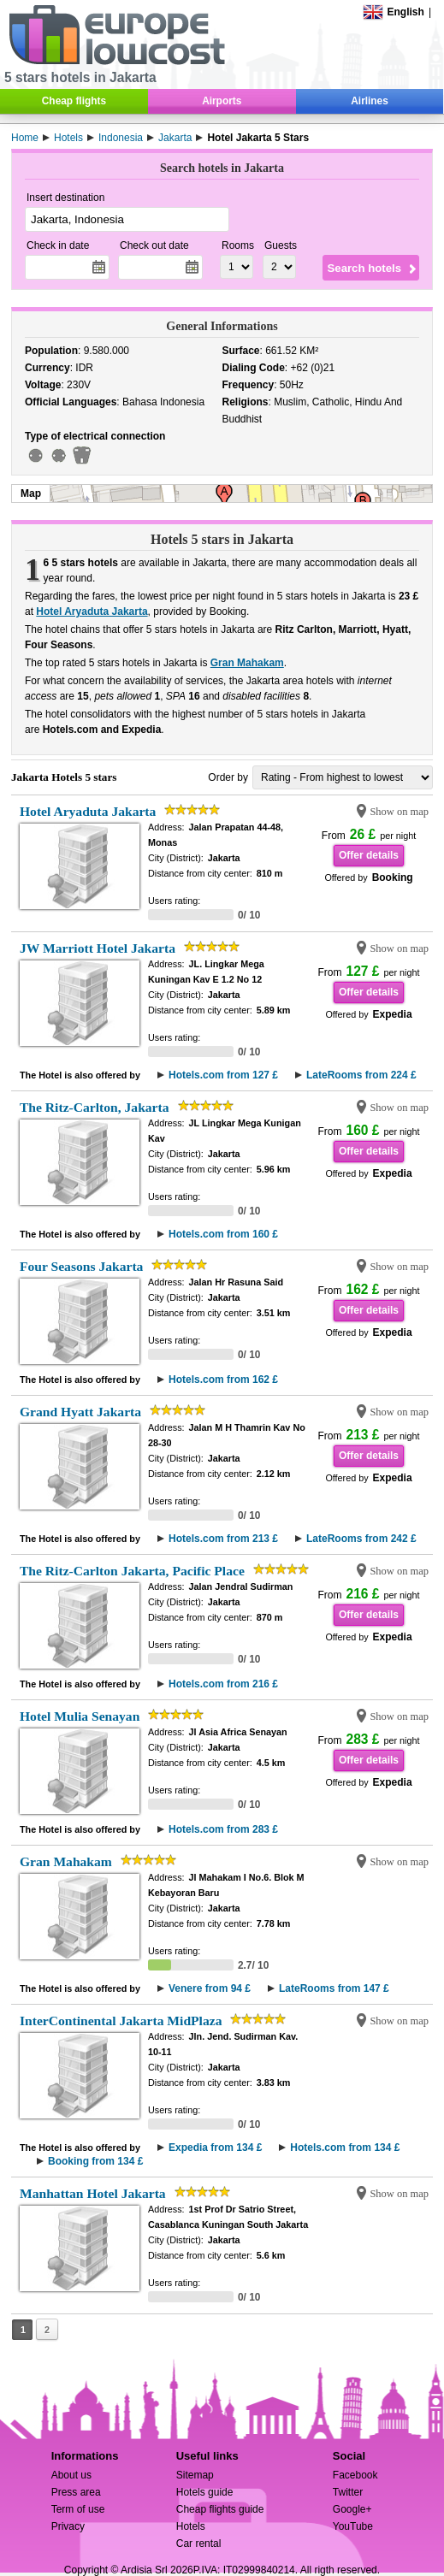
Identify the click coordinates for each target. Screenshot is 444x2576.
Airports (221, 101)
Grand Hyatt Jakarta (80, 1411)
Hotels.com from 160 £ (223, 1234)
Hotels (190, 2526)
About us (71, 2475)
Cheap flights (74, 101)
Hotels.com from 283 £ (223, 1829)
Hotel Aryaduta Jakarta (91, 611)
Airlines (369, 101)
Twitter (348, 2492)
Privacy (68, 2526)
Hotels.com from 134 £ (345, 2148)
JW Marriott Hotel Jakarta (97, 948)
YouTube (353, 2526)
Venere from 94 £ (210, 1988)
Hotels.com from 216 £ (223, 1684)
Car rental (199, 2543)
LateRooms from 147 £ (334, 1988)
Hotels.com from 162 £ (223, 1379)
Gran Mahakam (247, 663)
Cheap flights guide (220, 2509)
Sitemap (195, 2475)
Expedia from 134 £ (215, 2148)
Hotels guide (205, 2492)
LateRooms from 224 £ (361, 1075)
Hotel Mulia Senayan (79, 1716)
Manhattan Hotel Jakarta (93, 2193)
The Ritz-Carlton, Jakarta (94, 1107)
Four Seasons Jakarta (81, 1266)
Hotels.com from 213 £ (223, 1539)
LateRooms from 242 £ (361, 1539)
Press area (76, 2492)
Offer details (369, 855)
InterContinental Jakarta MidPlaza (121, 2020)
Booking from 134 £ (95, 2161)
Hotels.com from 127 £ (223, 1075)
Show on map (399, 812)
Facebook (355, 2475)
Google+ (352, 2509)
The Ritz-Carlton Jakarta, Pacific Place (132, 1570)
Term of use (78, 2509)
